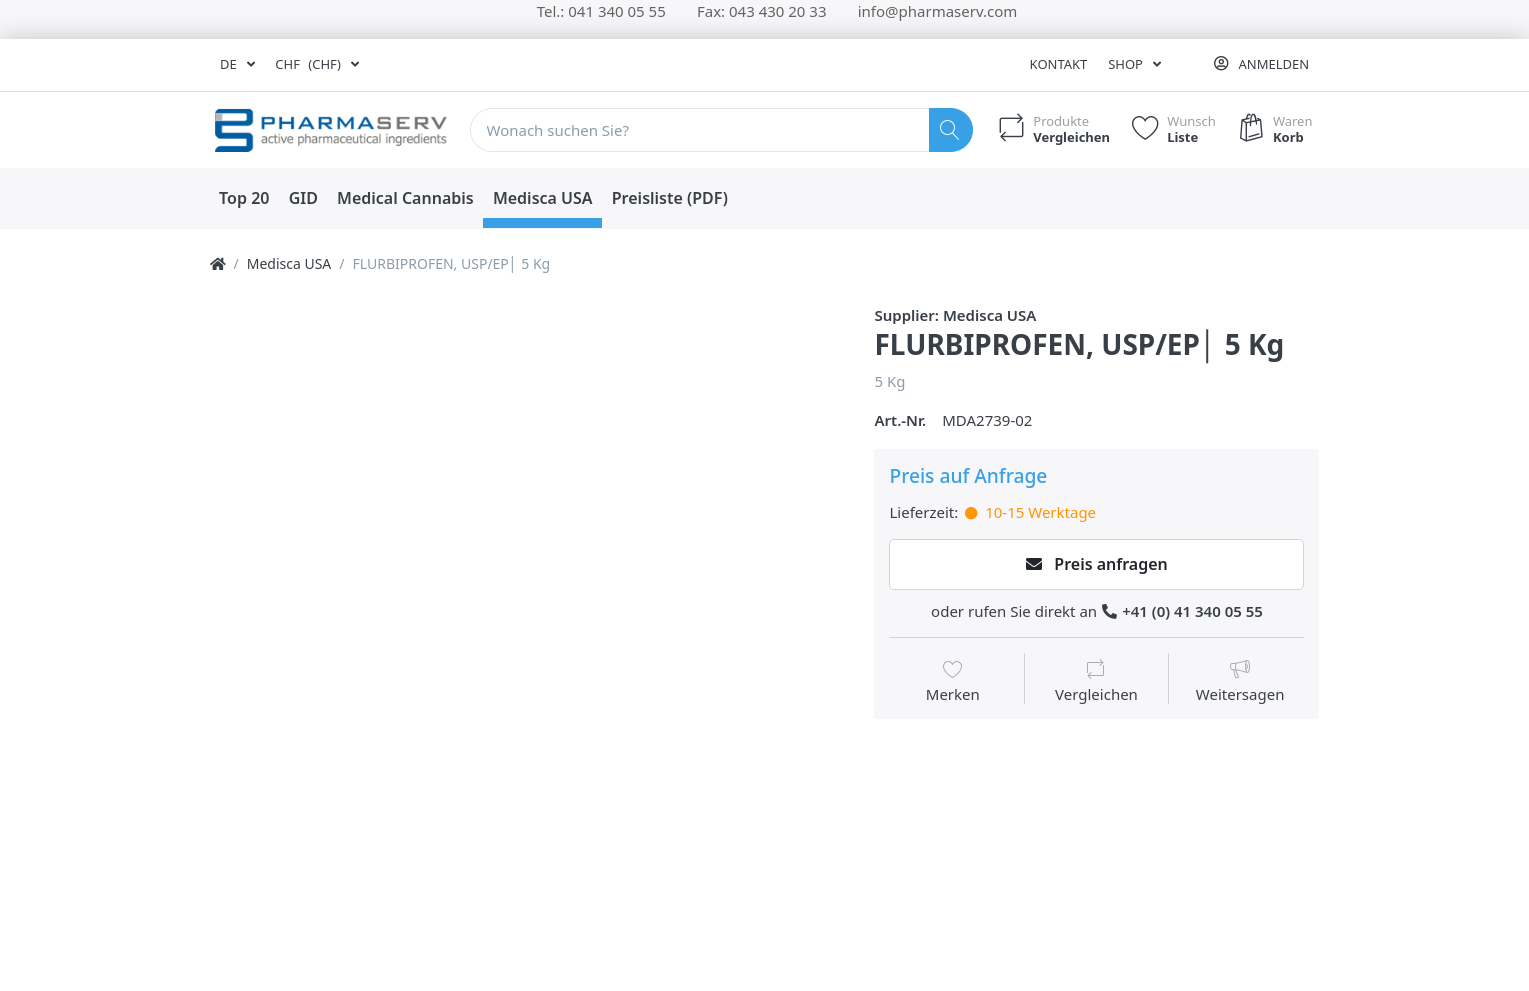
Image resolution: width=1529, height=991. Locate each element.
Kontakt (1059, 64)
